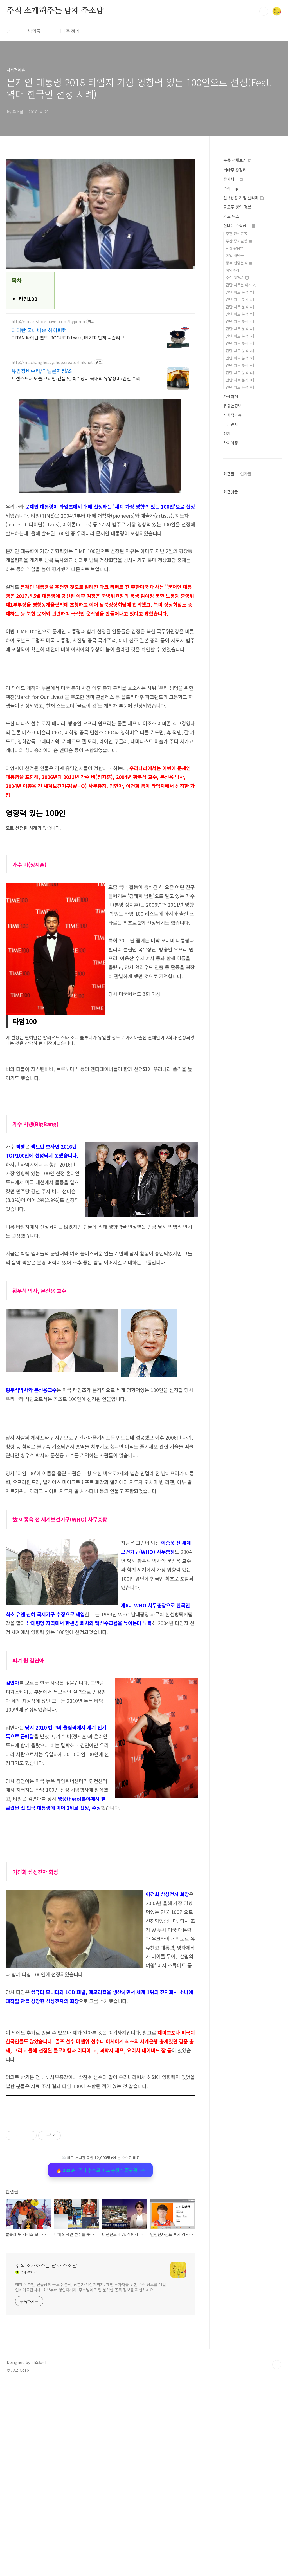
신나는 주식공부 (239, 225)
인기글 (245, 474)
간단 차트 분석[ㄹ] (240, 314)
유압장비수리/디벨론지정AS (42, 370)
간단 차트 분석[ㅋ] (240, 365)
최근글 (228, 474)
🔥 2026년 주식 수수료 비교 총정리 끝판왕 (100, 2249)
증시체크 (233, 179)
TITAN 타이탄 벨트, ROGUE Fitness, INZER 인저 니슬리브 (68, 337)
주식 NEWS (237, 277)
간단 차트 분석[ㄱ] (240, 292)
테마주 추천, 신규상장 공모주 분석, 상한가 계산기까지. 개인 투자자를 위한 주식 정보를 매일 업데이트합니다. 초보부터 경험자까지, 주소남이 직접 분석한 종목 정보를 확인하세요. (90, 2479)
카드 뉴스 (231, 216)
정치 (227, 433)
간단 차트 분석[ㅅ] (240, 336)
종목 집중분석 (239, 262)
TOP (276, 2557)
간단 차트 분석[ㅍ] (240, 380)
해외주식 (232, 270)
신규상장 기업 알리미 (243, 197)
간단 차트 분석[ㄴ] (240, 299)
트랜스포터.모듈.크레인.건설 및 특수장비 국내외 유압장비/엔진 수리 (76, 378)
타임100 (28, 298)
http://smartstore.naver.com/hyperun (48, 321)
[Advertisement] (100, 1452)
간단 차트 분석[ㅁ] (240, 321)
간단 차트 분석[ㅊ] (240, 358)
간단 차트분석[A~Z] (241, 284)
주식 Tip (230, 188)
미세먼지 (230, 424)
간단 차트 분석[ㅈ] (240, 350)
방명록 (34, 31)
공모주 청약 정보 (237, 207)
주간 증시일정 (239, 240)
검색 (264, 11)
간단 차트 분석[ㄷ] (240, 306)
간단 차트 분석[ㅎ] (240, 387)
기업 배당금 (235, 255)
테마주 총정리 (234, 170)
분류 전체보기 (237, 160)
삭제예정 (230, 443)
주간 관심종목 (236, 233)
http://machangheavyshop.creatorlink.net (52, 362)
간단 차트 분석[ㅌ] (240, 372)
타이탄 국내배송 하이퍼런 (39, 330)
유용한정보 (232, 405)
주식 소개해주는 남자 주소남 (55, 11)
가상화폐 (230, 396)
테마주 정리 (68, 31)
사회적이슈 (232, 415)
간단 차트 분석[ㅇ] (240, 343)
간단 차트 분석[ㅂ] (240, 328)
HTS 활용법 (235, 248)
